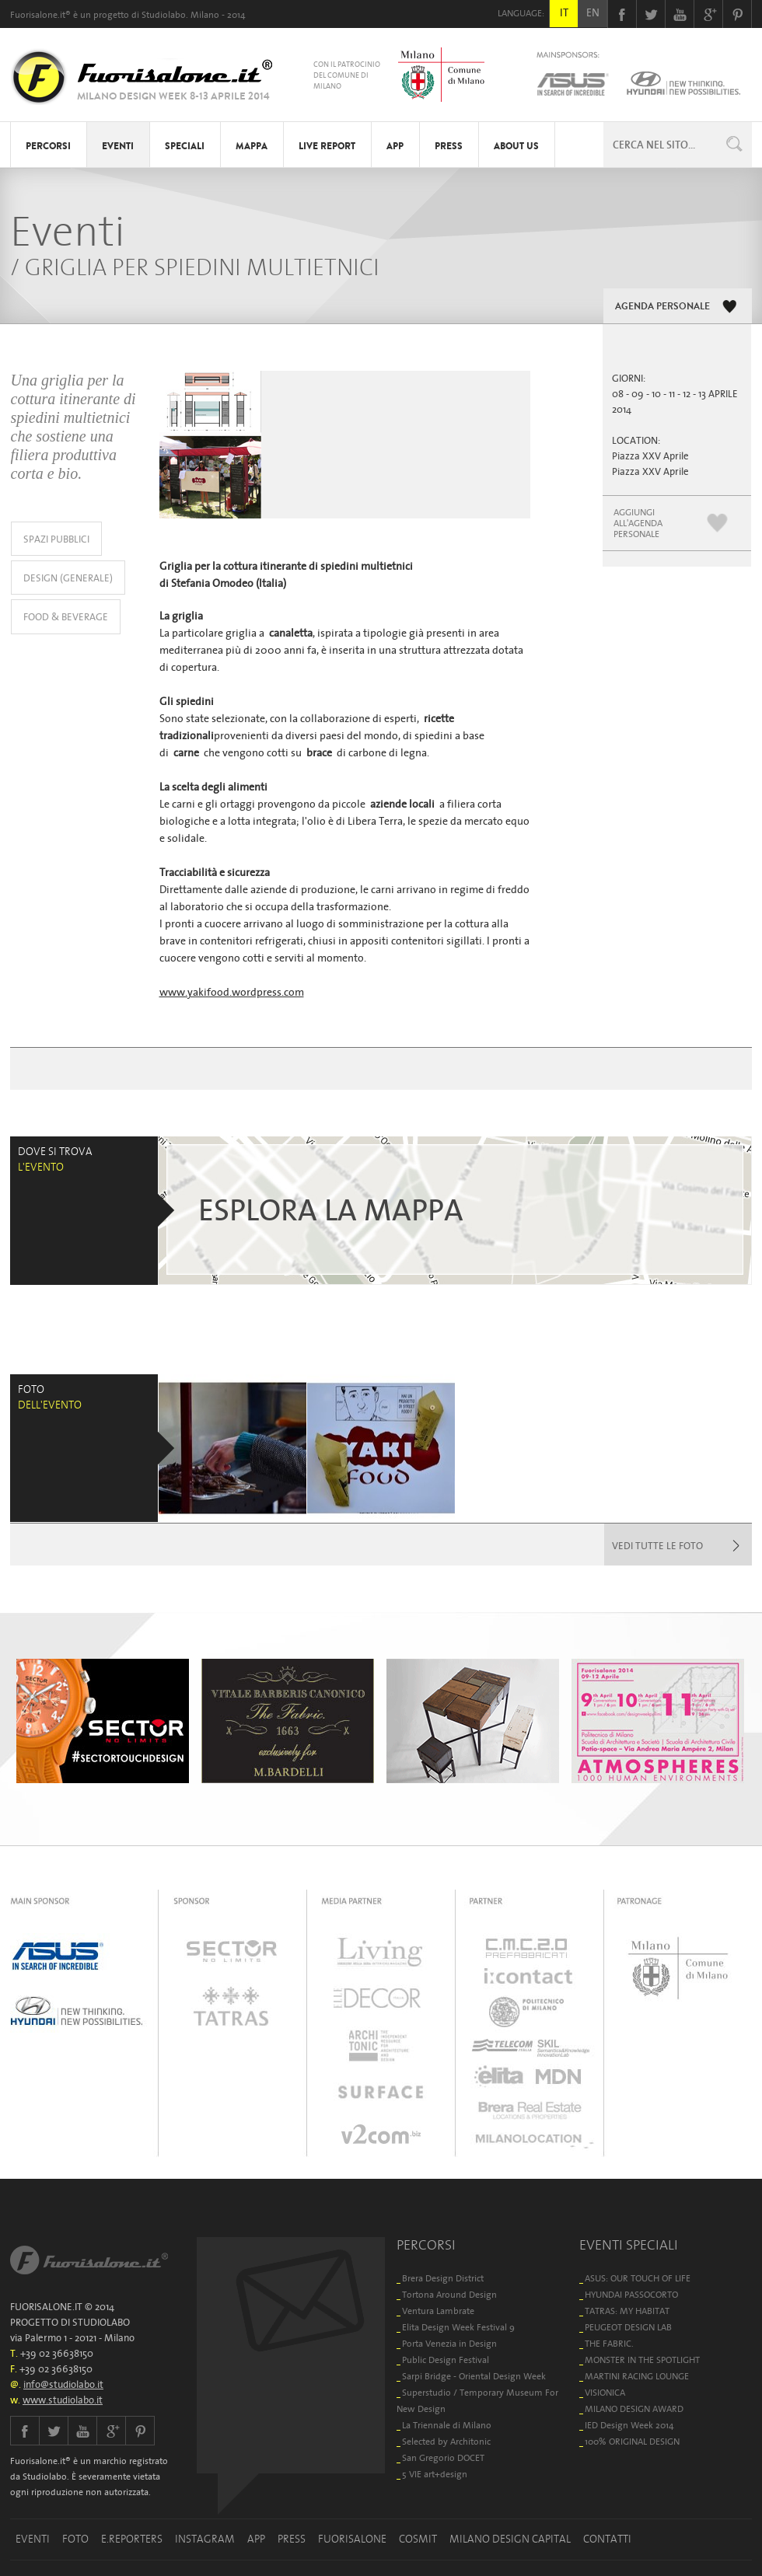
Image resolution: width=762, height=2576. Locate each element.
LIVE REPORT (327, 146)
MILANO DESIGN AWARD (634, 2408)
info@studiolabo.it (63, 2384)
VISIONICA (605, 2392)
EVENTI (118, 146)
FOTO (75, 2538)
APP (395, 146)
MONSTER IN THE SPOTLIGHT (642, 2359)
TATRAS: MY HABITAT (627, 2310)
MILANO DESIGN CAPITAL (510, 2538)
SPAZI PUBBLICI (56, 539)
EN (592, 12)
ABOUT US (516, 146)
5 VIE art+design (434, 2473)
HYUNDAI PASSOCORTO (631, 2294)
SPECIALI (184, 146)
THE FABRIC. (609, 2343)
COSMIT (418, 2538)
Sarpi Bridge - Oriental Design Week (474, 2375)
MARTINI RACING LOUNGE (637, 2375)
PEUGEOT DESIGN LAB (628, 2326)
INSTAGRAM (205, 2538)
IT (564, 12)
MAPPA (251, 146)
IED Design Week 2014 (629, 2424)
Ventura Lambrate (438, 2310)
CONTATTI (607, 2538)
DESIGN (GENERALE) (68, 578)
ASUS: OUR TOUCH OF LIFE (637, 2278)
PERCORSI (48, 146)
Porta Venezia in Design (449, 2343)
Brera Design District (443, 2278)
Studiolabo (164, 14)
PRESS (449, 146)
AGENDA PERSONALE (662, 306)
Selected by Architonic (446, 2441)
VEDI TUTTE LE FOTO (657, 1546)
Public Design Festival (445, 2359)
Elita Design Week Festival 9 (458, 2326)
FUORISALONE (352, 2538)
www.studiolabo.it (63, 2400)
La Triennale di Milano (446, 2424)
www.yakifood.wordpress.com (231, 991)
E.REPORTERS (132, 2538)
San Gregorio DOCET (443, 2457)
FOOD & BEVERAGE (65, 617)
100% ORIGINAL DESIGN (632, 2441)
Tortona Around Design (449, 2294)
